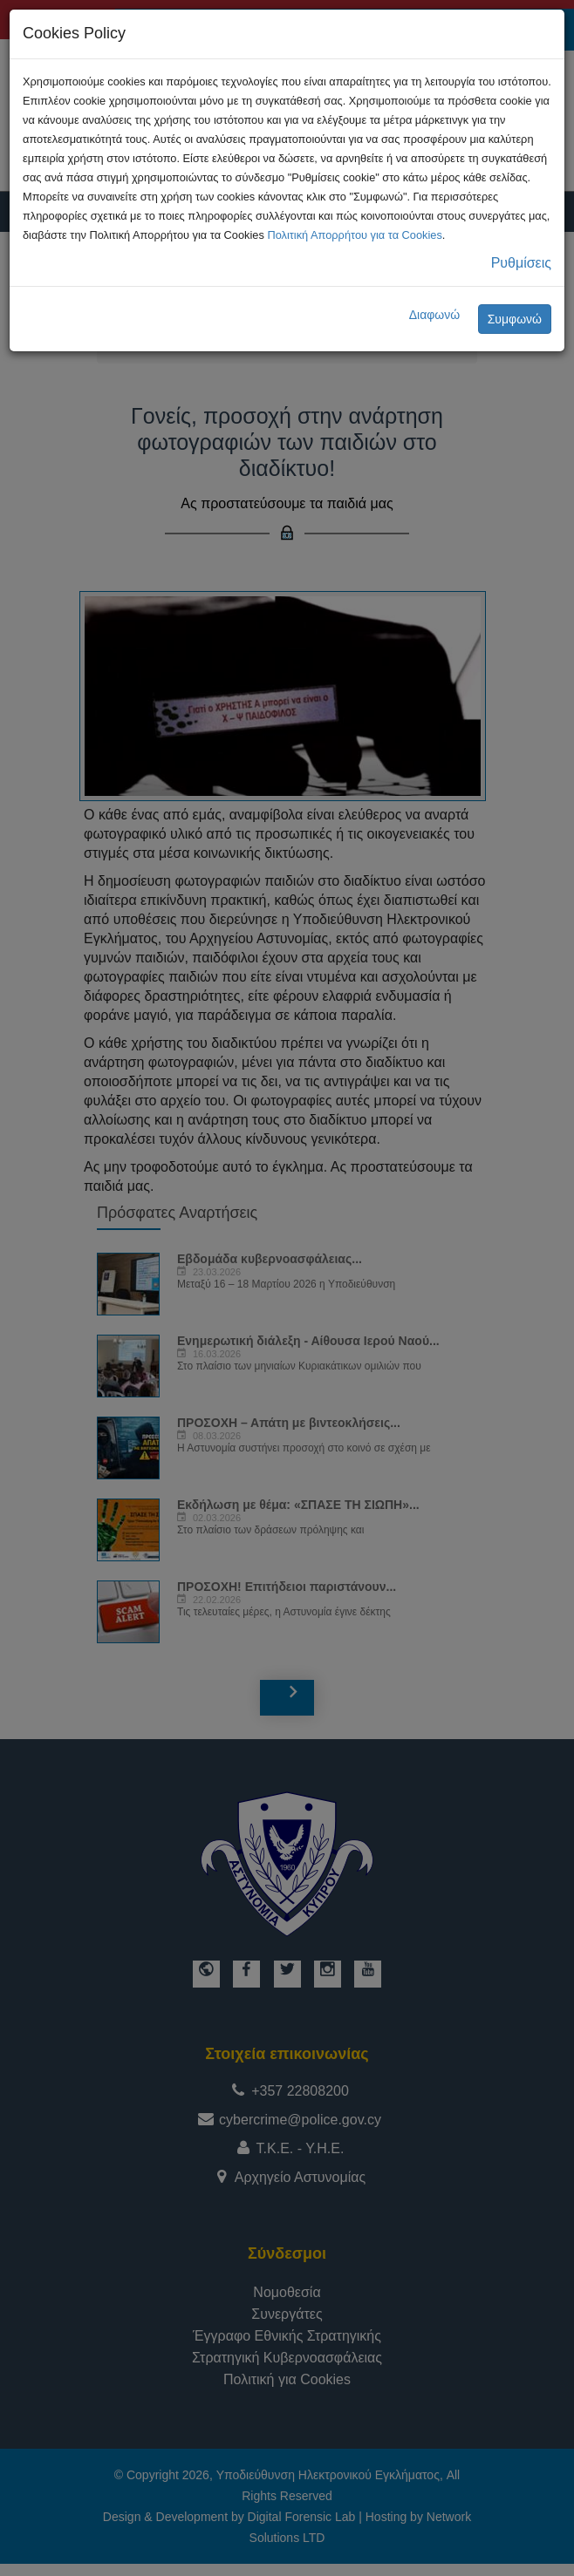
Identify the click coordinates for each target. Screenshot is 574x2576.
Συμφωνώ (515, 319)
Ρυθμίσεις (521, 262)
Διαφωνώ (435, 315)
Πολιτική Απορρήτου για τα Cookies (354, 234)
